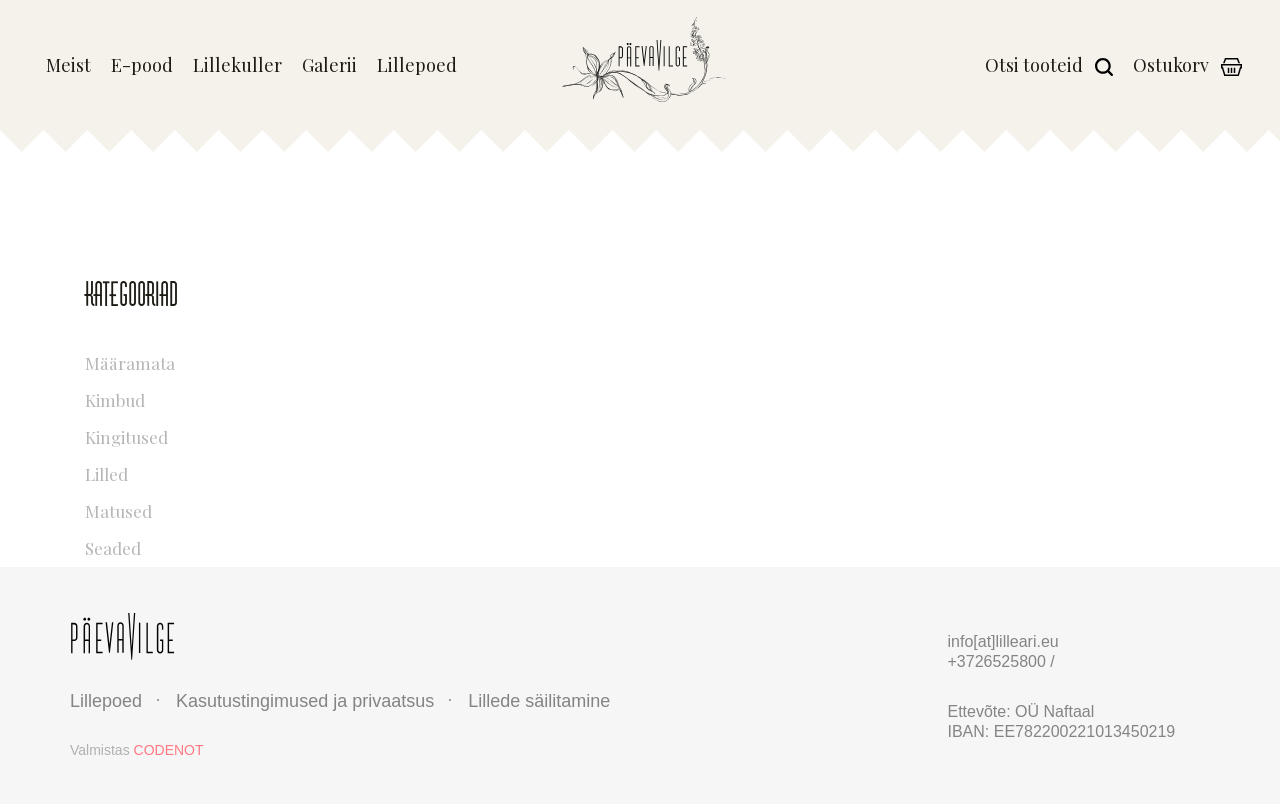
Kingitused (201, 434)
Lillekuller (237, 66)
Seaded (201, 545)
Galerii (329, 66)
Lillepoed (417, 66)
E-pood (142, 66)
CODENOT (169, 750)
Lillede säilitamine (539, 701)
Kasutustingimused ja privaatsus (305, 701)
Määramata (201, 360)
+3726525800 (999, 661)
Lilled (201, 471)
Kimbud (201, 397)
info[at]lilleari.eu (1003, 641)
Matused (201, 508)
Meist (68, 66)
